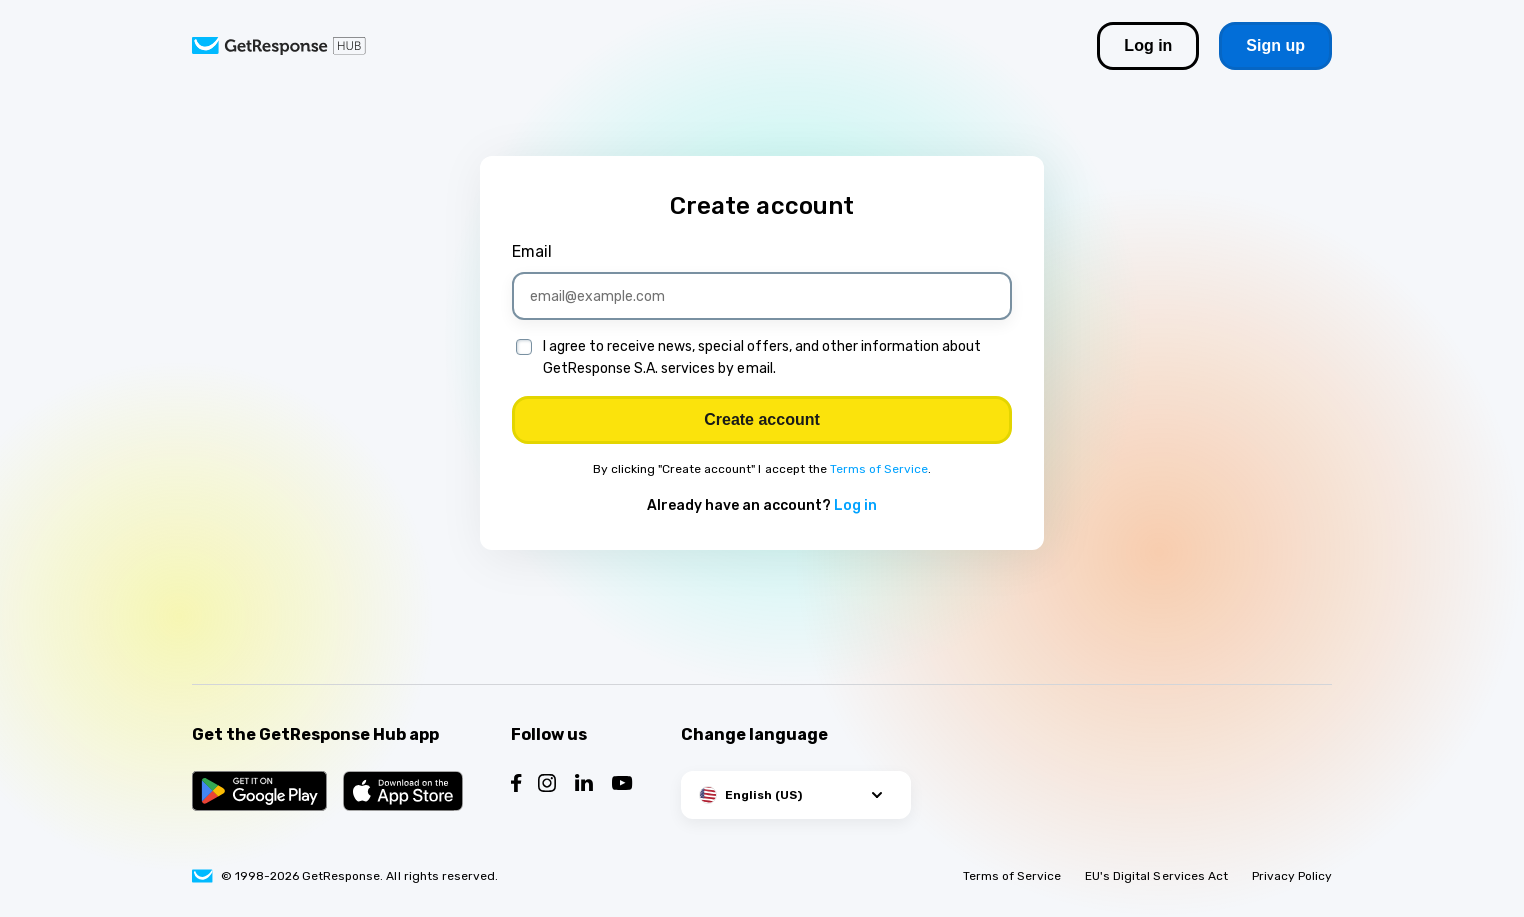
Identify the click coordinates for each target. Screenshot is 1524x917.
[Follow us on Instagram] (547, 785)
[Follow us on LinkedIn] (584, 785)
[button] (796, 795)
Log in (855, 505)
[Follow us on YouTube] (622, 785)
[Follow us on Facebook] (516, 785)
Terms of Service (879, 469)
